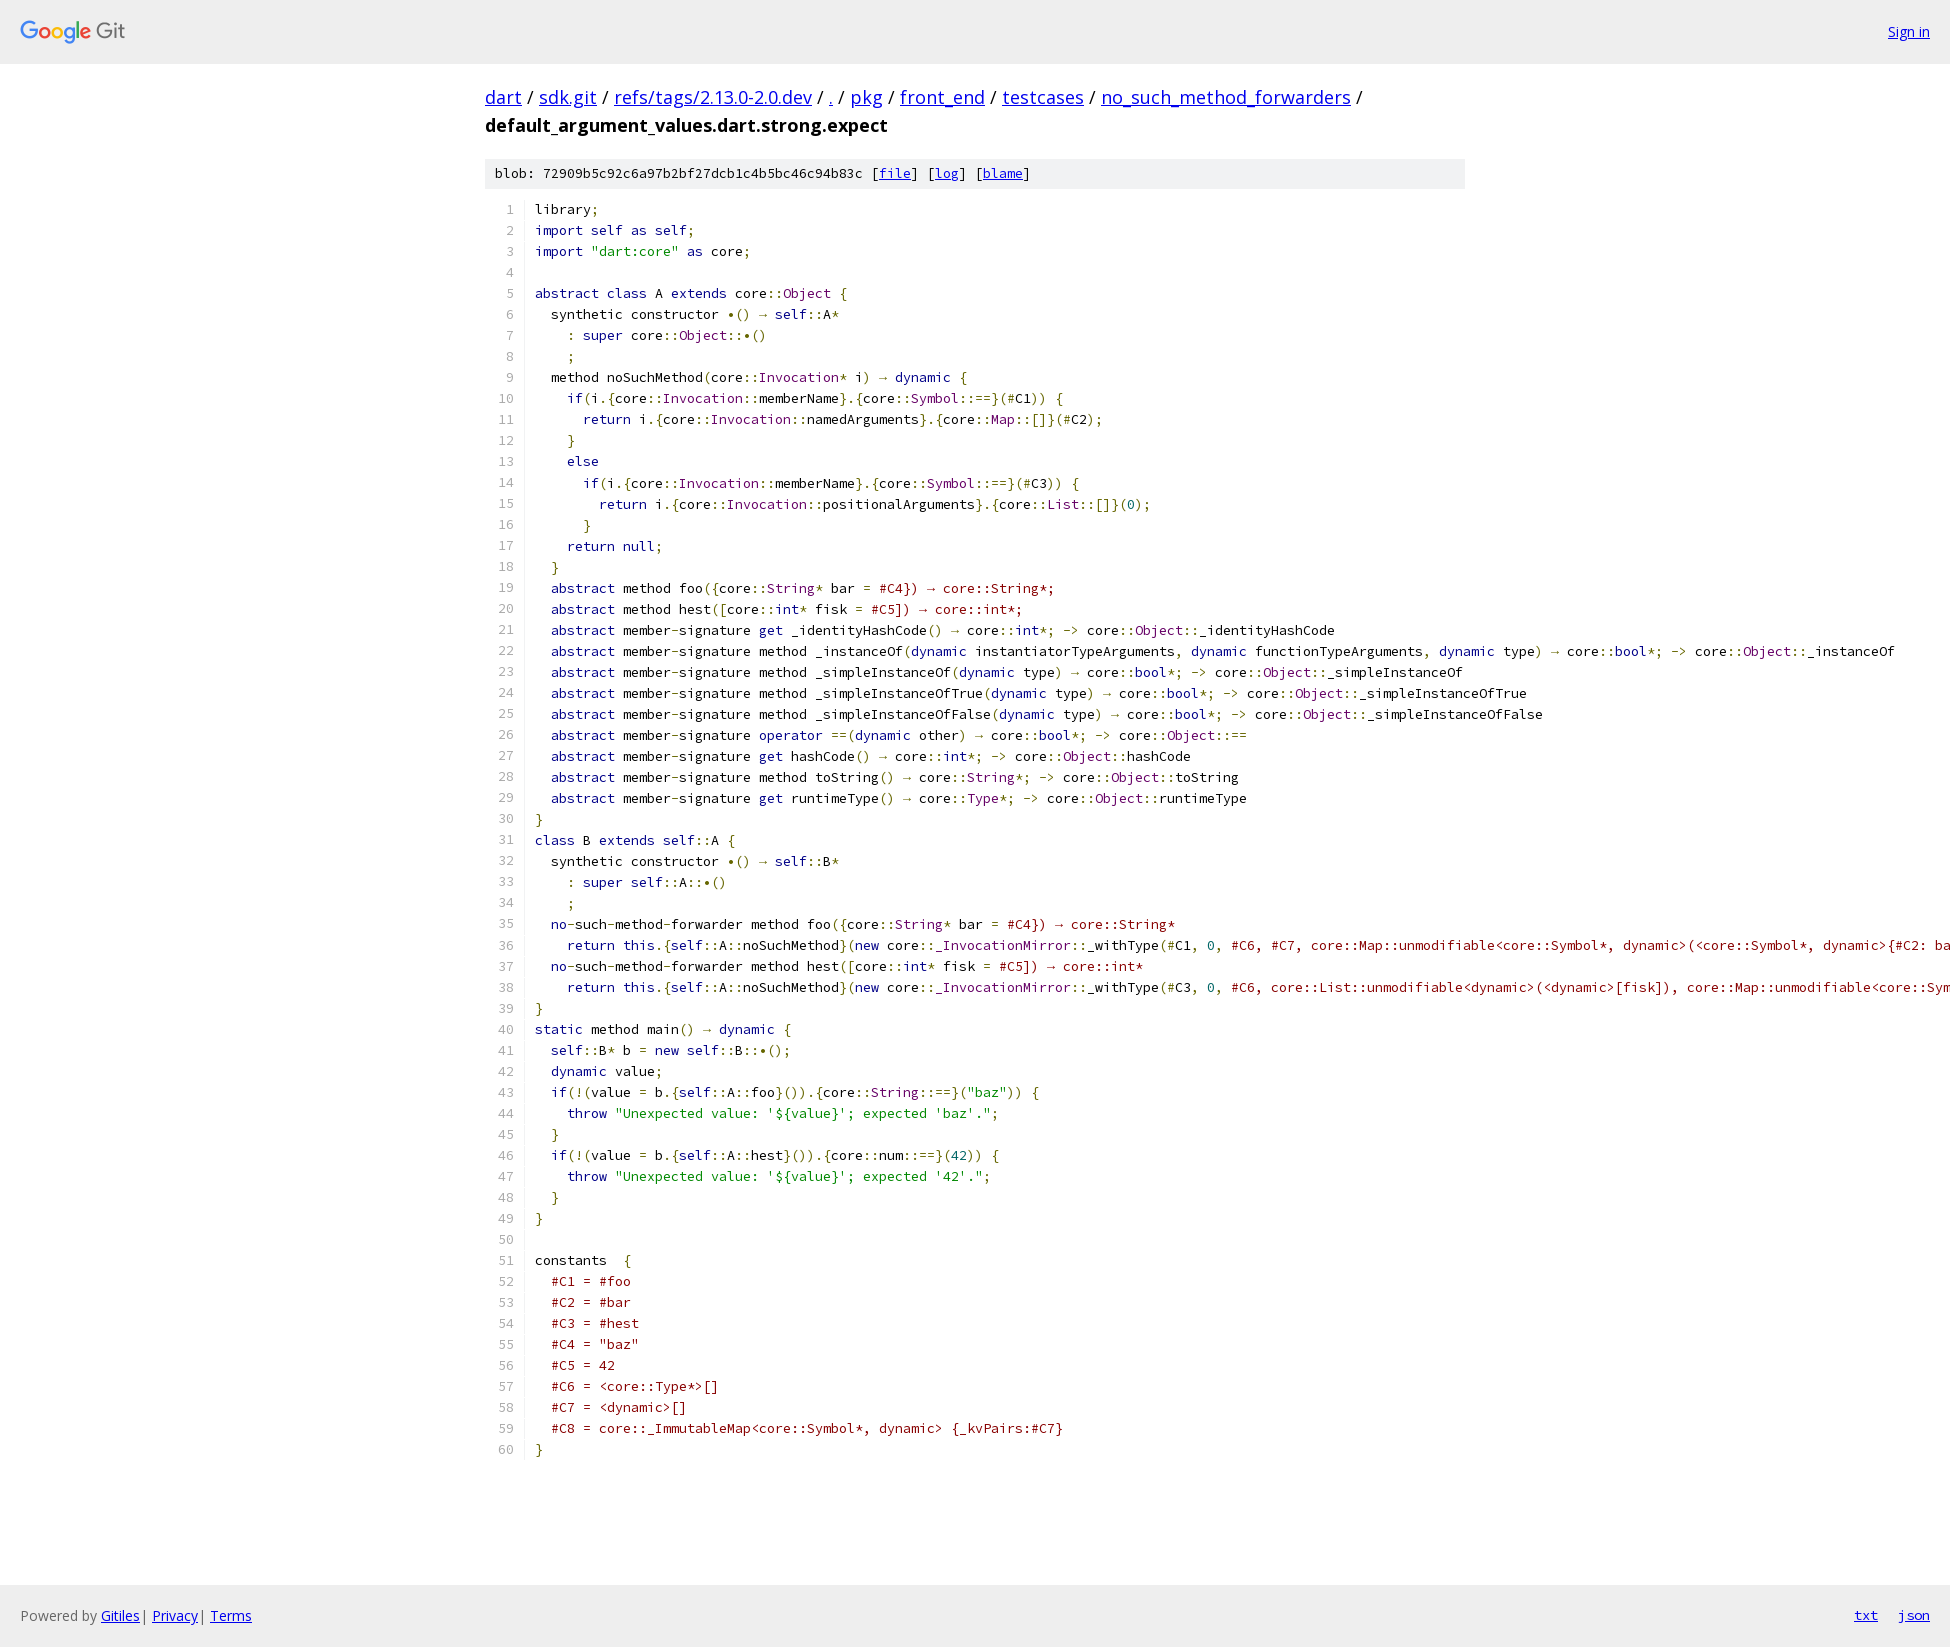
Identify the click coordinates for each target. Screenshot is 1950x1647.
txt (1866, 1615)
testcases (1043, 97)
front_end (942, 97)
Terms (231, 1615)
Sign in (1909, 31)
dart (503, 97)
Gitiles (120, 1615)
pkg (866, 97)
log (947, 173)
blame (1003, 173)
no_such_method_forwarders (1226, 97)
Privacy (175, 1615)
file (895, 173)
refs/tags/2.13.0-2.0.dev (713, 97)
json (1914, 1615)
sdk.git (568, 97)
